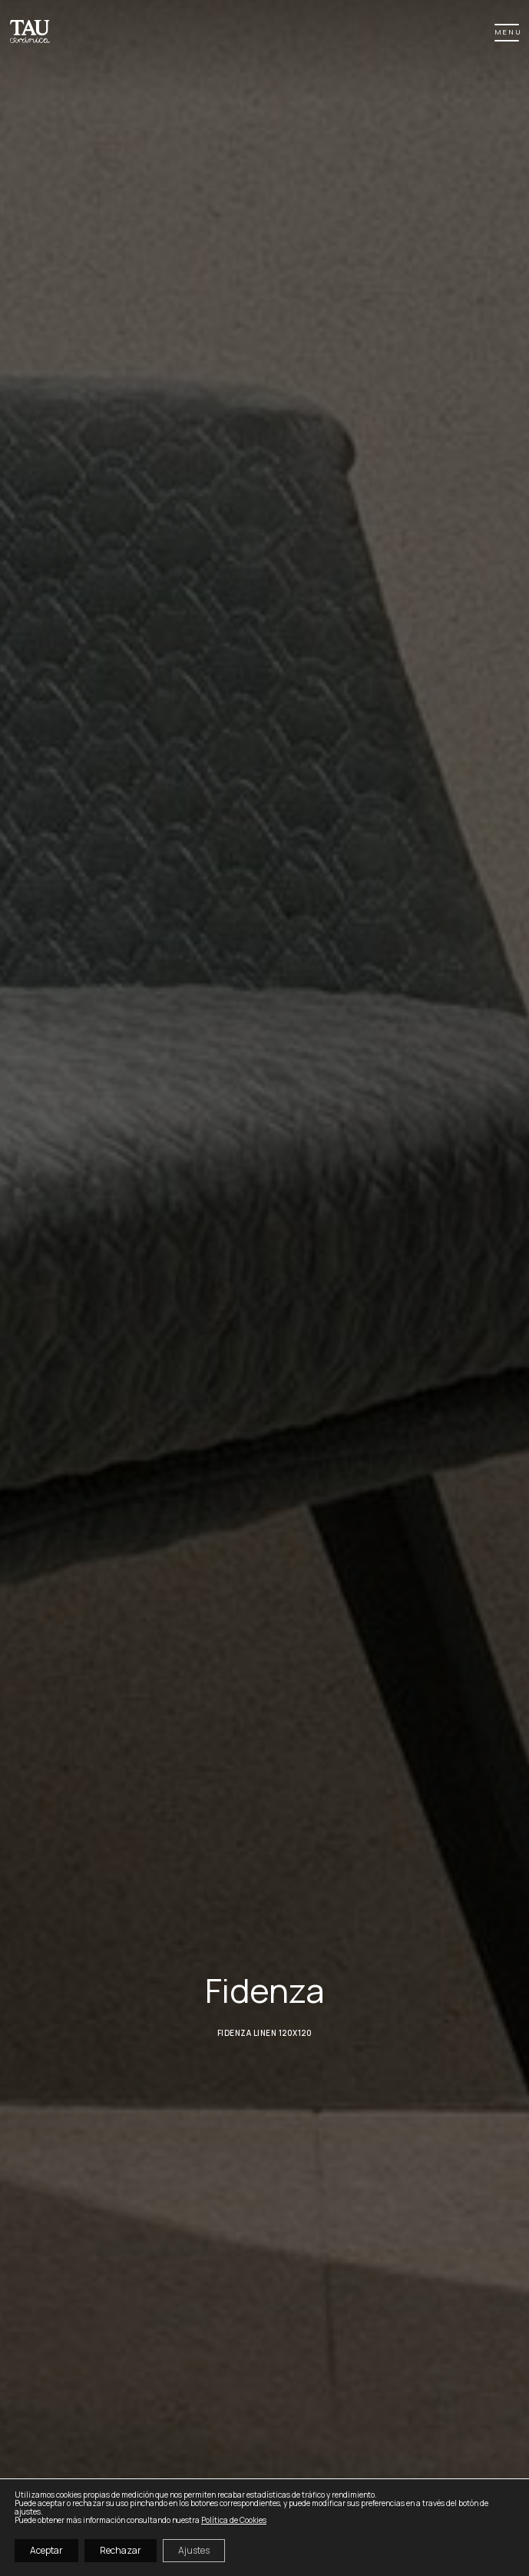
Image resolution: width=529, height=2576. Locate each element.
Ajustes (194, 2550)
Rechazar (120, 2550)
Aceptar (46, 2550)
